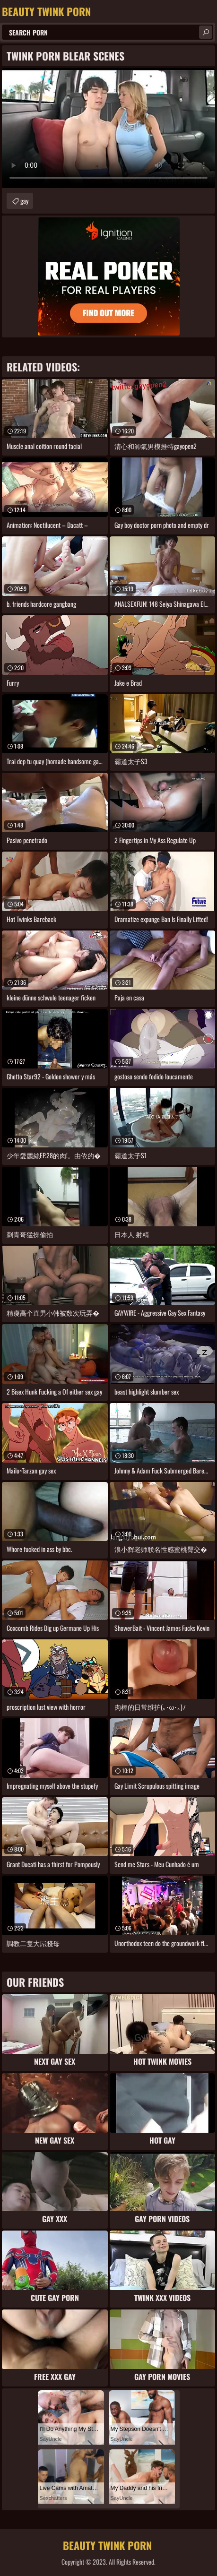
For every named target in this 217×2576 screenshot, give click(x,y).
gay (24, 201)
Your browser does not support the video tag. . (108, 128)
